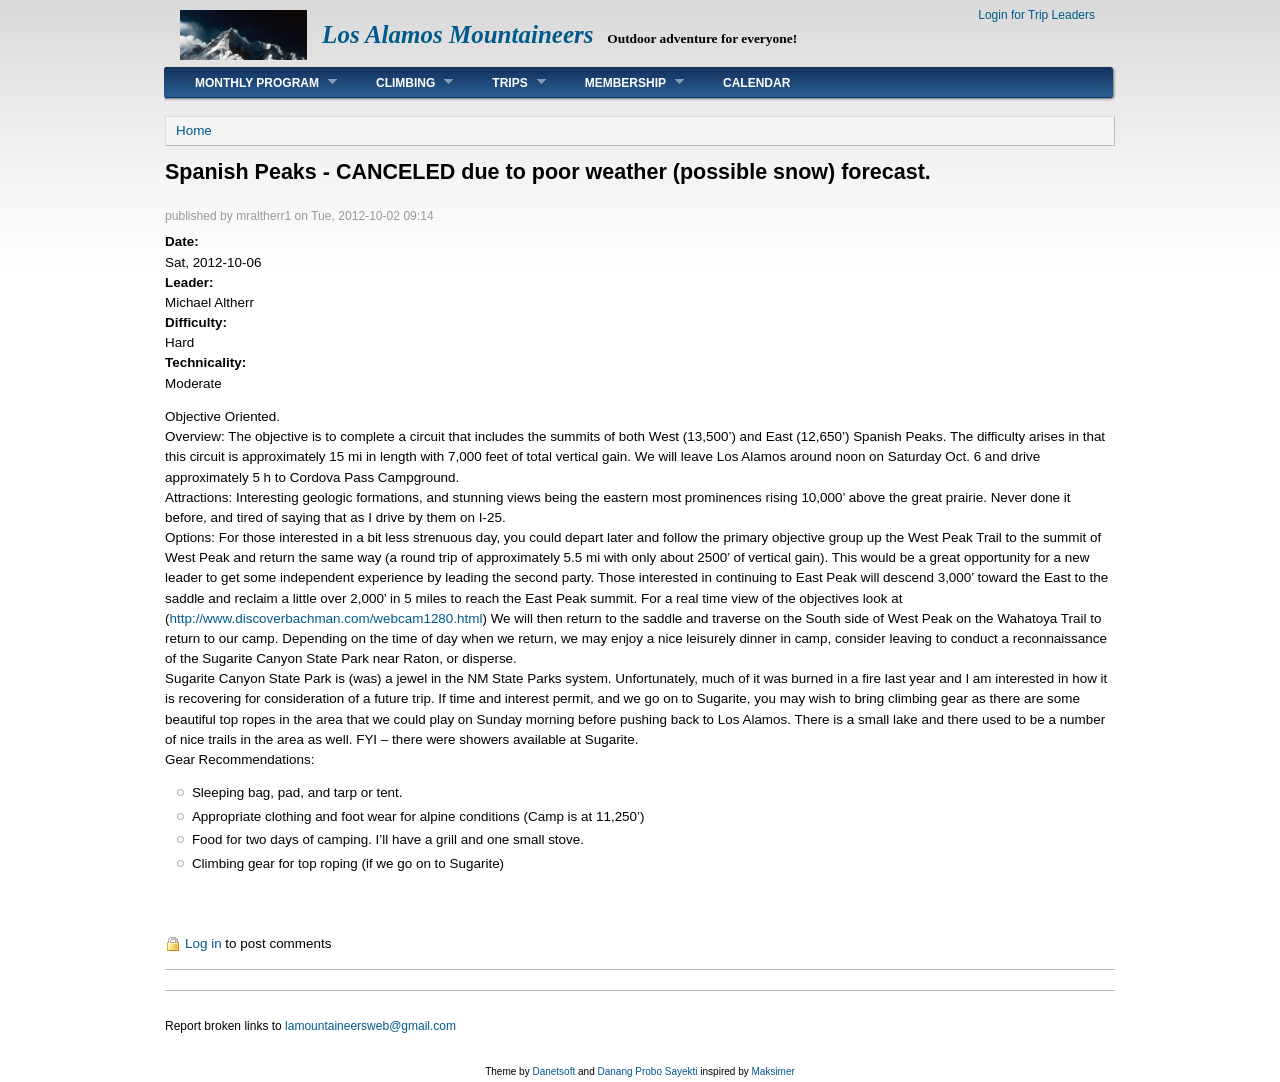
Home (194, 130)
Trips (503, 82)
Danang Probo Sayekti (647, 1071)
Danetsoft (553, 1071)
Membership (619, 82)
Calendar (756, 83)
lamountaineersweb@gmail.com (370, 1026)
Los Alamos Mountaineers (457, 34)
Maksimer (772, 1071)
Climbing (399, 82)
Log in (203, 943)
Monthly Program (251, 82)
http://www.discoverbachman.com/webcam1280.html (325, 618)
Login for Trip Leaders (1036, 15)
